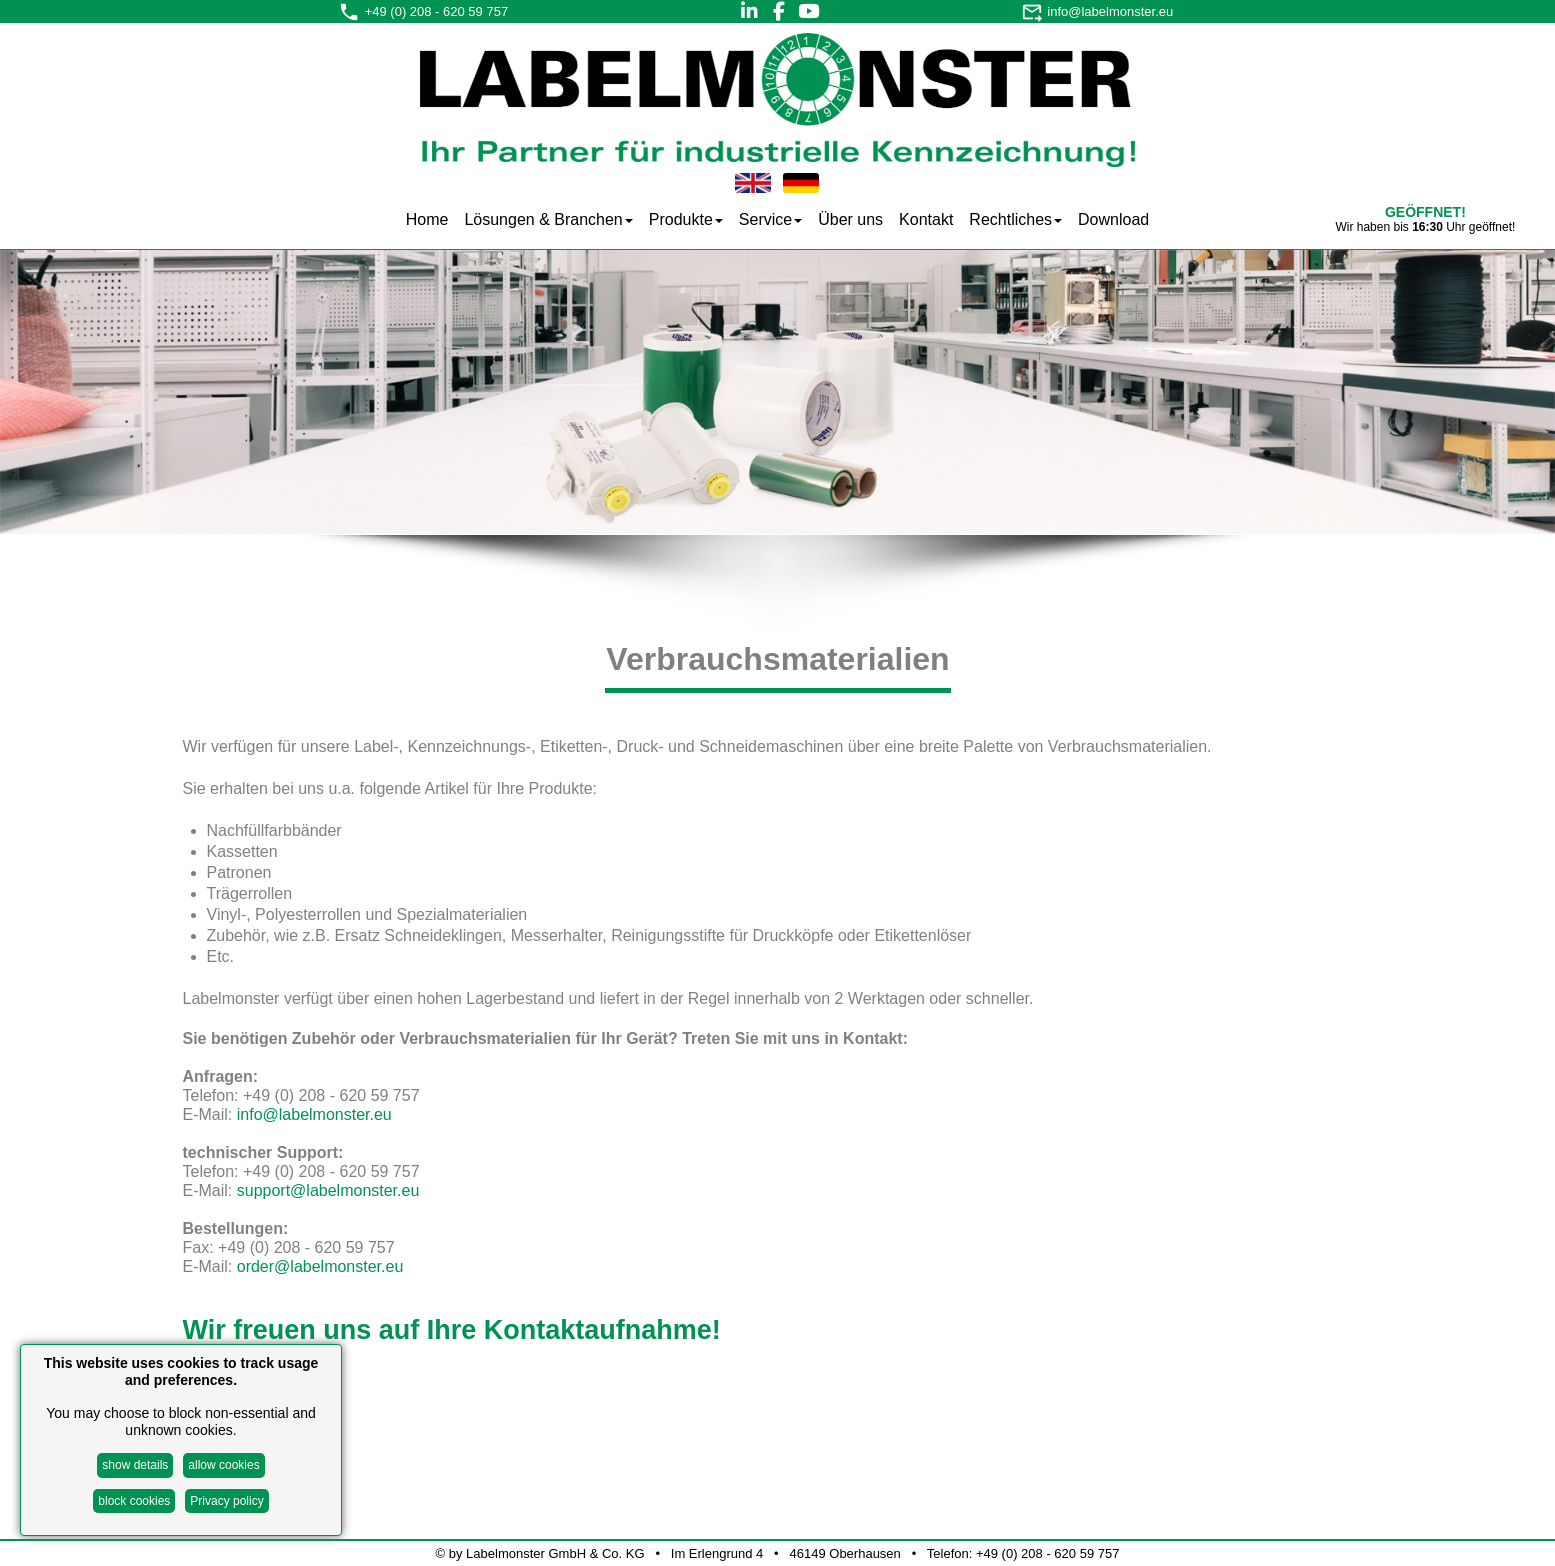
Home (427, 219)
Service (770, 219)
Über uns (850, 219)
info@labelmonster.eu (1110, 11)
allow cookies (223, 1465)
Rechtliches (1015, 219)
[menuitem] (427, 218)
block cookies (134, 1501)
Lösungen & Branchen (548, 219)
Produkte (686, 219)
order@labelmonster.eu (320, 1266)
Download (1113, 219)
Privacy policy (226, 1501)
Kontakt (926, 219)
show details (135, 1465)
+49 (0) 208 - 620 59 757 (436, 11)
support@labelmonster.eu (328, 1190)
